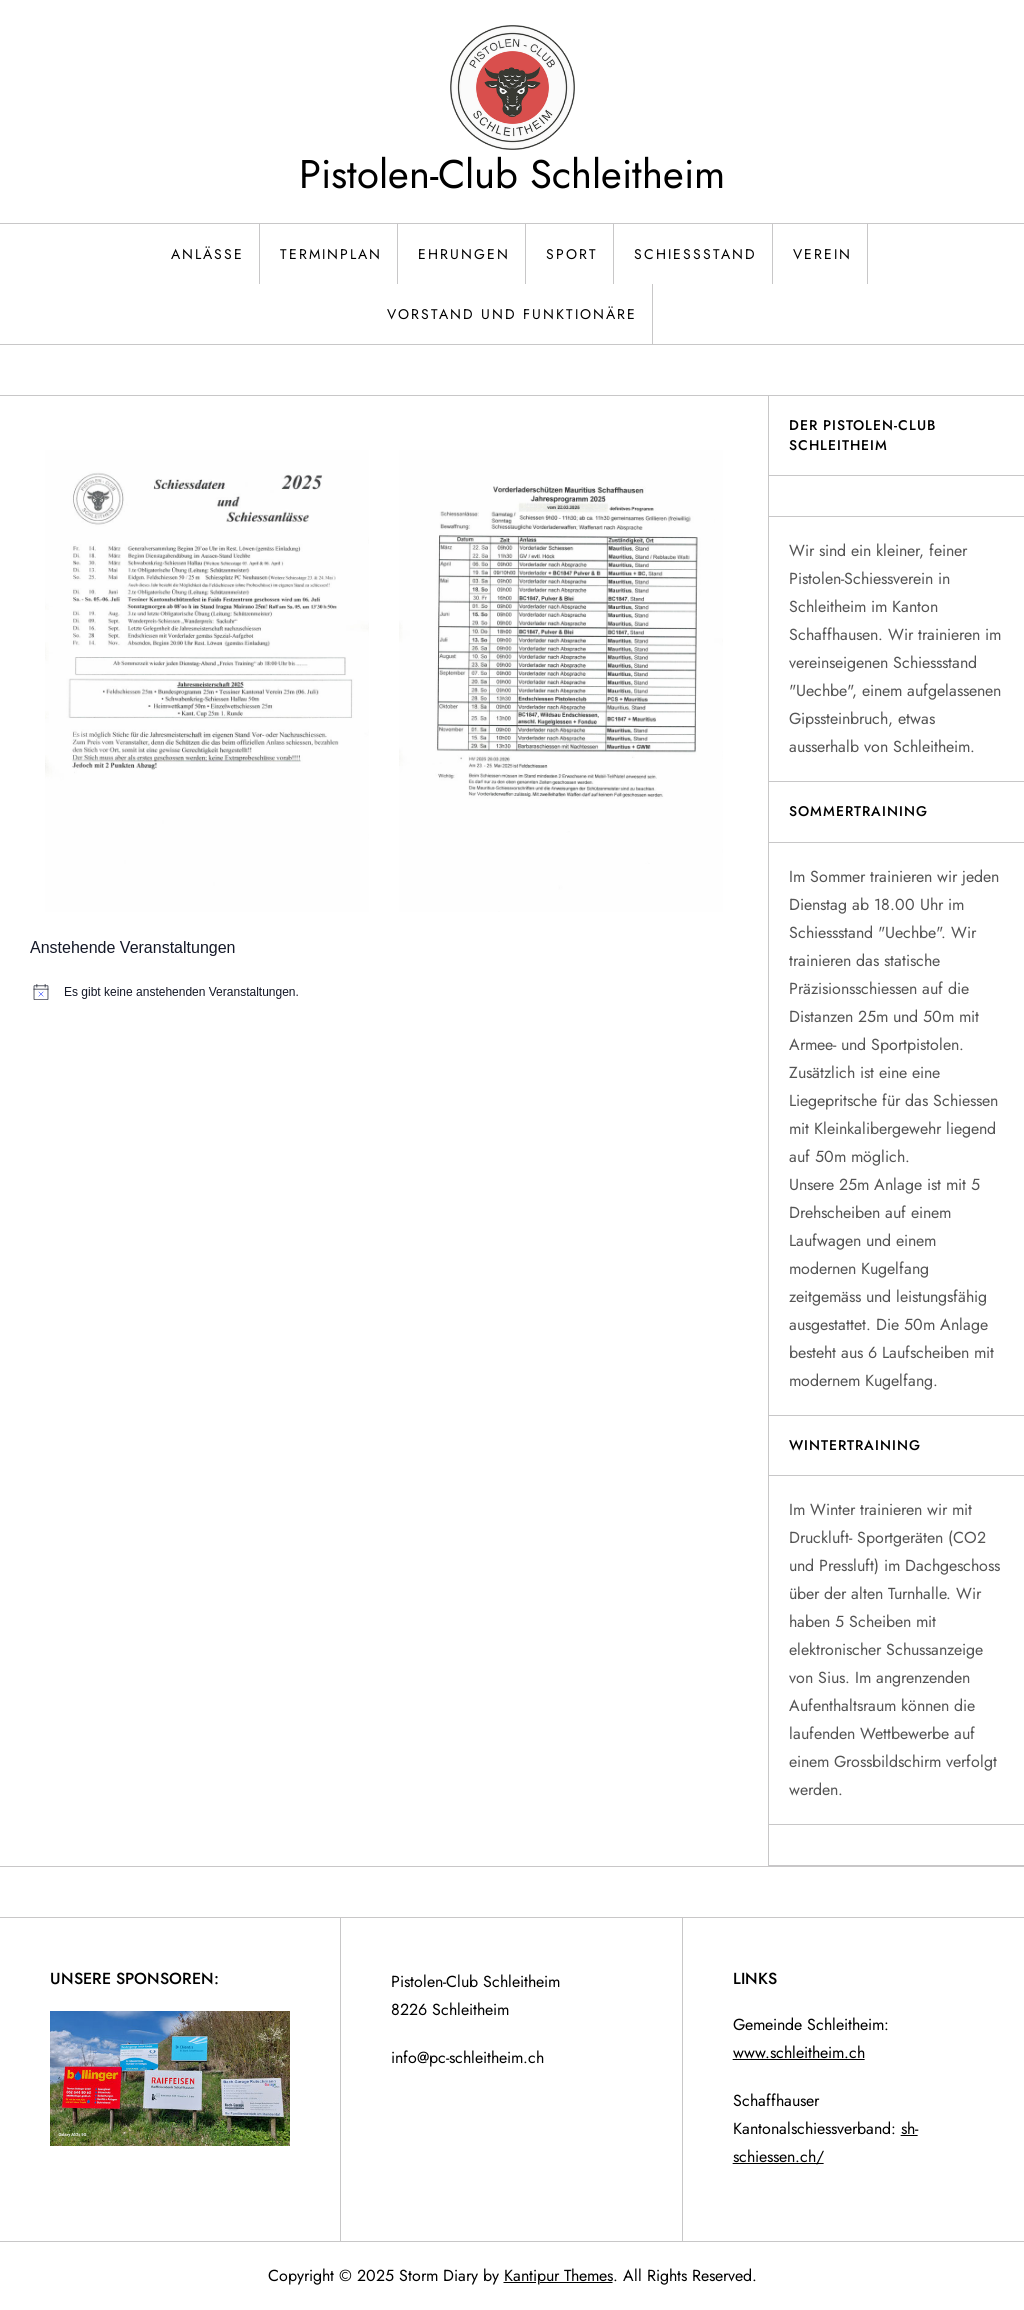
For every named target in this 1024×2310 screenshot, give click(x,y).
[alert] (384, 992)
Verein (822, 254)
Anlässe (207, 254)
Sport (572, 254)
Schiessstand (695, 254)
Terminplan (331, 254)
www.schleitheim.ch (799, 2052)
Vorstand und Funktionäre (512, 314)
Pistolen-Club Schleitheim (512, 174)
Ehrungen (464, 254)
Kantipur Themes (558, 2275)
